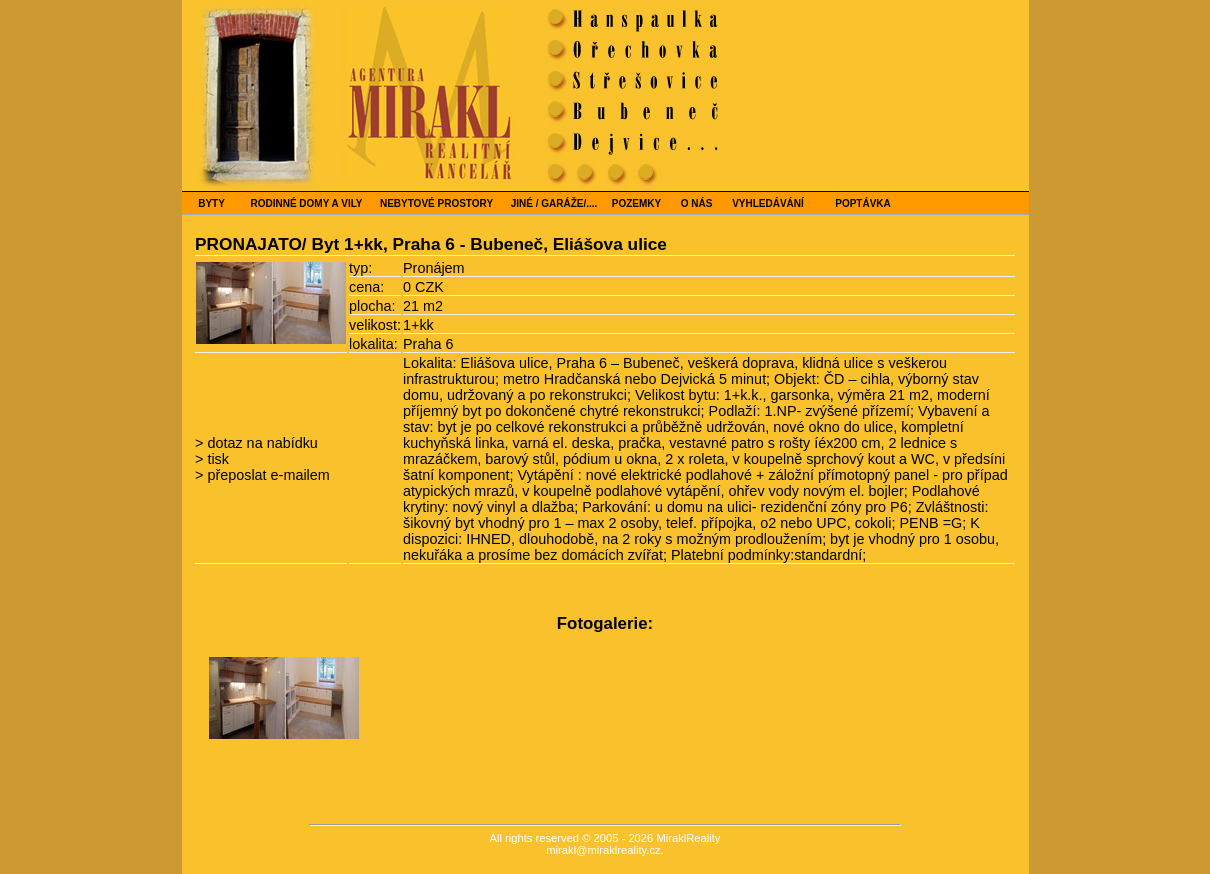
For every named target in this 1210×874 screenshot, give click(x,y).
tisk (216, 459)
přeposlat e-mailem (266, 475)
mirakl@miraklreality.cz (603, 850)
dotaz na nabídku (260, 443)
